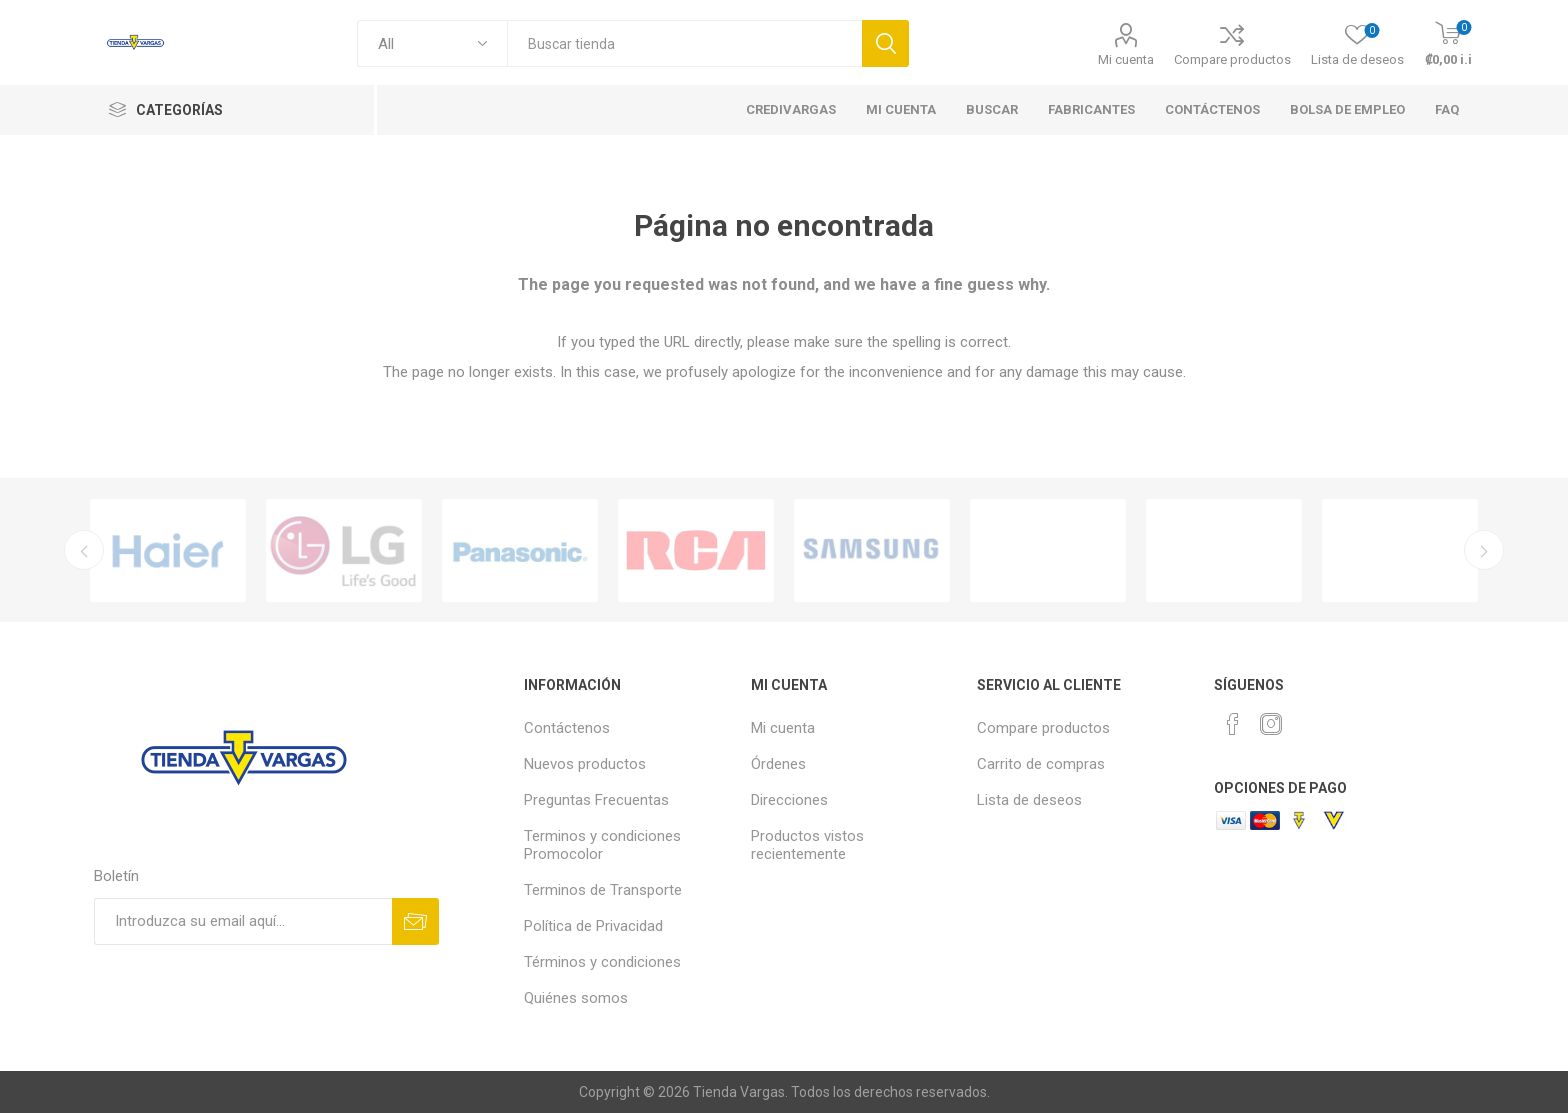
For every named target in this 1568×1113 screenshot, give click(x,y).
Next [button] (1484, 550)
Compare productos (1232, 59)
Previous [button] (84, 550)
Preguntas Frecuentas (596, 800)
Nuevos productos (585, 764)
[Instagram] (1271, 724)
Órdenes (778, 764)
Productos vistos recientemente (807, 845)
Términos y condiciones (602, 962)
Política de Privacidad (593, 926)
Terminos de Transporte (603, 890)
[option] (168, 550)
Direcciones (789, 800)
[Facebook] (1233, 724)
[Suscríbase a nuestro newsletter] (243, 921)
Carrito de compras (1041, 764)
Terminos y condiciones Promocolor (602, 845)
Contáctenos (567, 728)
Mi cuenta (1126, 59)
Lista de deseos (1029, 800)
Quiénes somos (576, 998)
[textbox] (684, 43)
